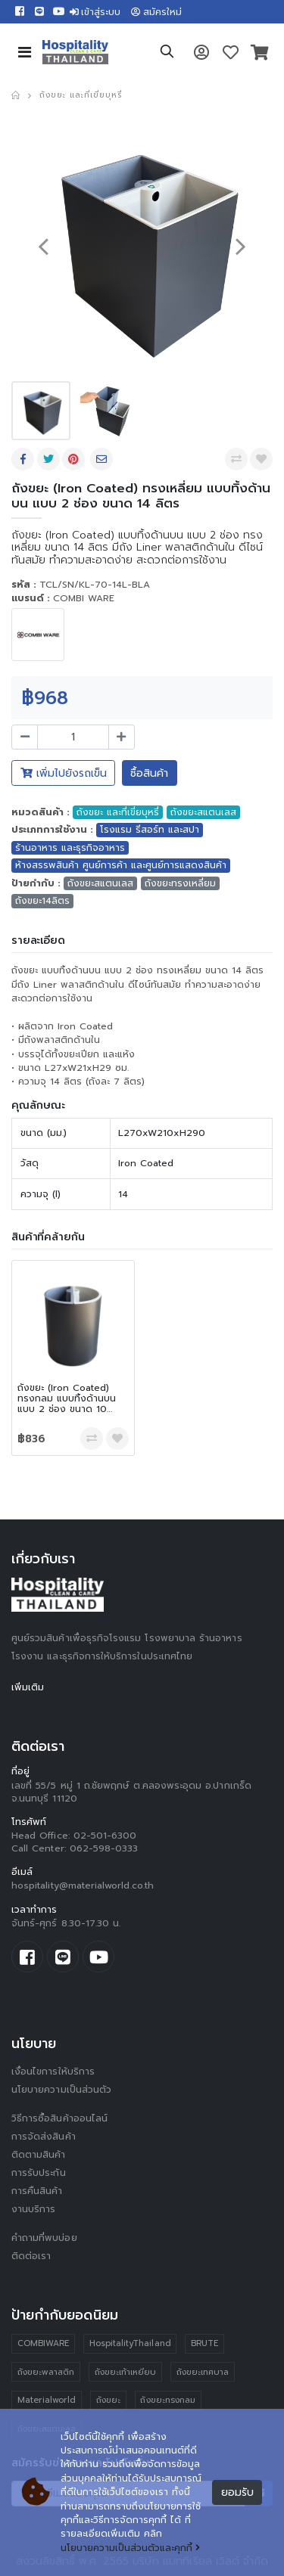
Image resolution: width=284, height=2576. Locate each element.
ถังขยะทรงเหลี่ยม (180, 883)
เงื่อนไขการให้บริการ (53, 2071)
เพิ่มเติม (27, 1687)
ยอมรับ (237, 2492)
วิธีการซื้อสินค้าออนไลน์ (59, 2118)
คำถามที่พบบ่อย (44, 2238)
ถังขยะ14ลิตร (42, 901)
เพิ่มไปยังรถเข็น (63, 773)
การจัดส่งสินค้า (43, 2136)
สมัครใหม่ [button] (156, 12)
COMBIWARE (43, 2343)
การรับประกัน (38, 2173)
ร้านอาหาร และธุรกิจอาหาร (70, 848)
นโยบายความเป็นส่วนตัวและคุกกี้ (130, 2548)
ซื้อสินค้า (149, 773)
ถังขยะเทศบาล (202, 2372)
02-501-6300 (105, 1835)
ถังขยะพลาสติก (46, 2372)
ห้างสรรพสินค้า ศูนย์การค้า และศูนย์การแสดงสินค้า (120, 865)
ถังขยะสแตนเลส (203, 812)
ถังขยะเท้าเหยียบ (126, 2372)
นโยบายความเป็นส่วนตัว (61, 2089)
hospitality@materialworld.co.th (82, 1885)
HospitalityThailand (130, 2343)
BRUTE (204, 2343)
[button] (167, 54)
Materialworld (46, 2400)
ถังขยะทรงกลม (167, 2400)
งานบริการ (33, 2209)
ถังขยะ (108, 2400)
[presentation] (43, 245)
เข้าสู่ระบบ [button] (95, 12)
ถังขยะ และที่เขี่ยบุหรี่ (80, 95)
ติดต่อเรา (31, 2256)
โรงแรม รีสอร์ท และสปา (149, 829)
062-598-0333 (104, 1848)
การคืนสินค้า (37, 2191)
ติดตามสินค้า (38, 2155)
